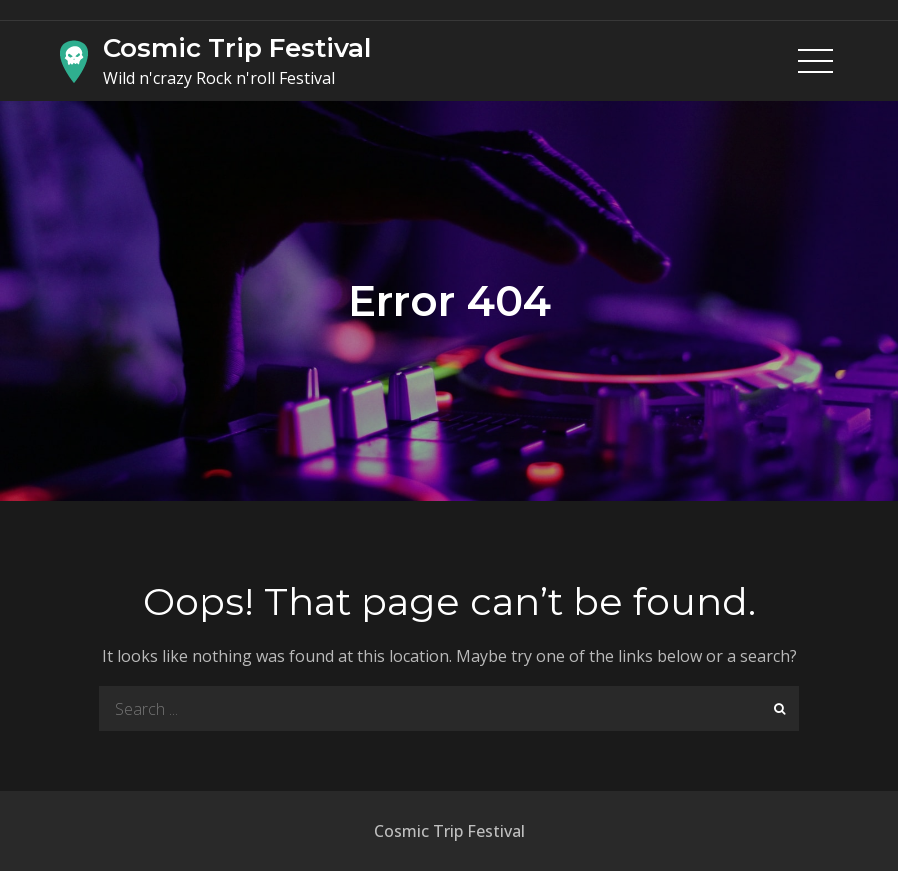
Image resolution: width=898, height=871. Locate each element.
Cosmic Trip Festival (237, 48)
